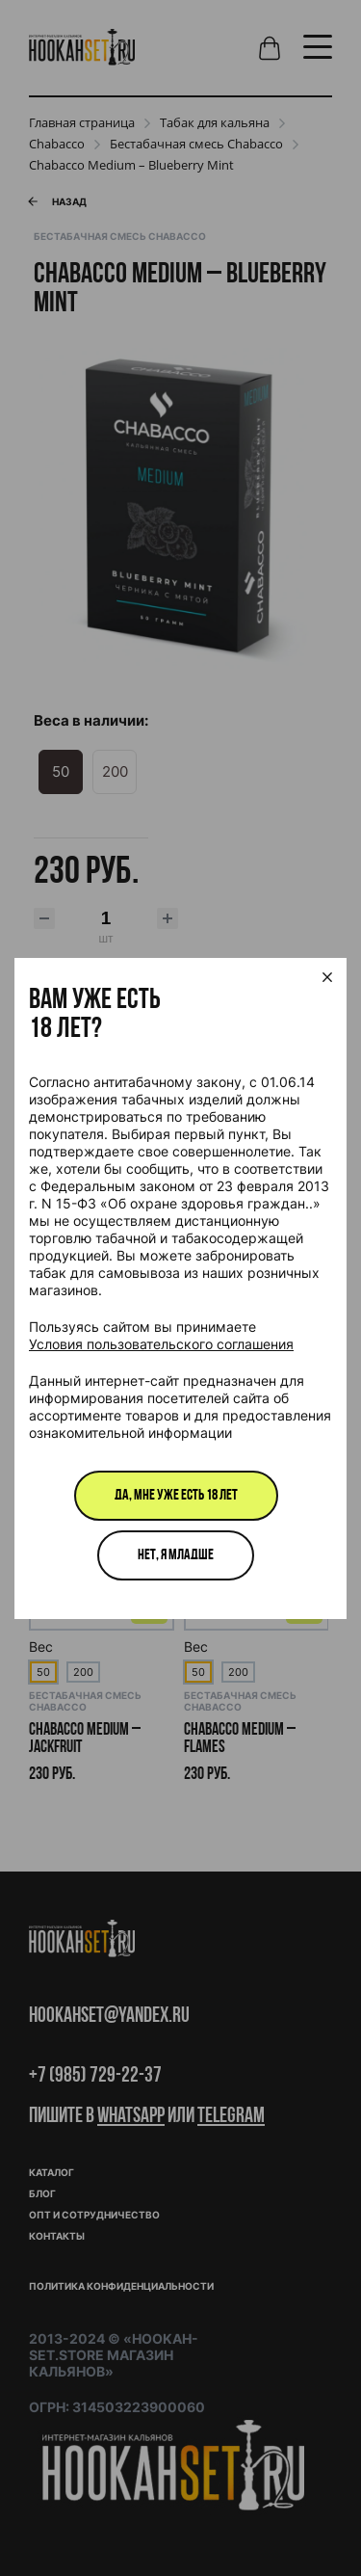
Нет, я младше (176, 1555)
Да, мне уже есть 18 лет (176, 1495)
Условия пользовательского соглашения (161, 1344)
